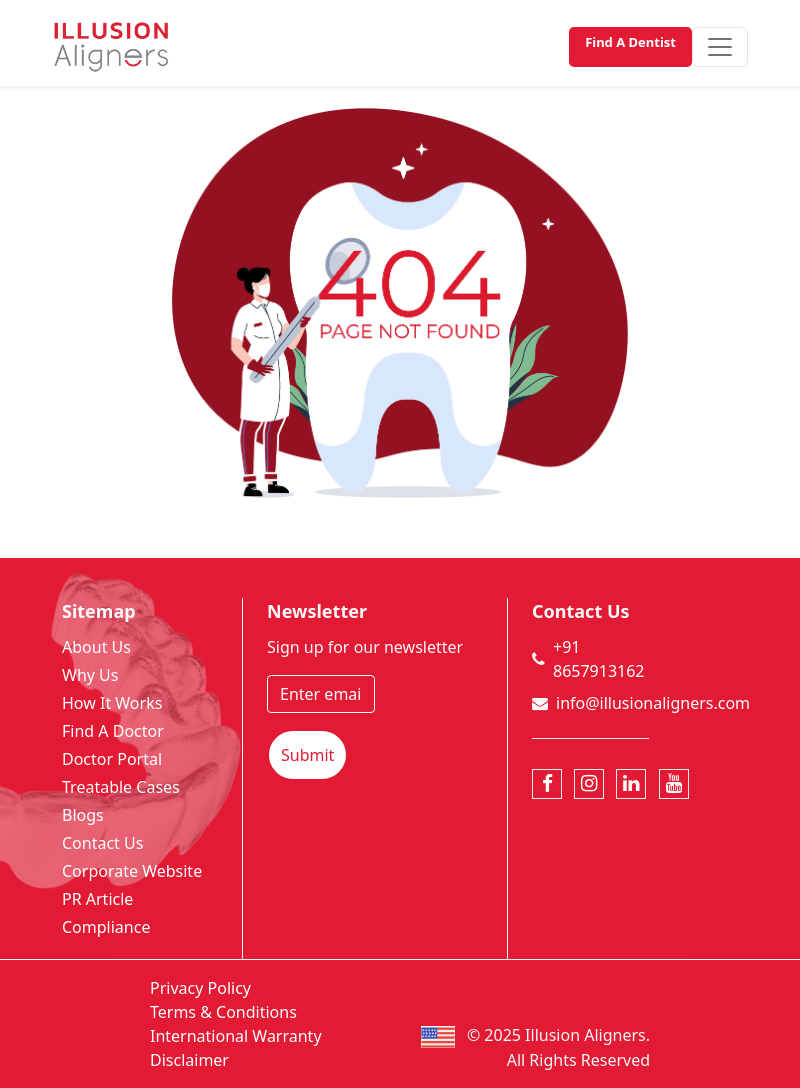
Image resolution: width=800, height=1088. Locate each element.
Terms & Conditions (223, 1012)
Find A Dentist (630, 42)
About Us (96, 647)
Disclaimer (189, 1060)
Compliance (106, 927)
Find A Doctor (113, 731)
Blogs (83, 815)
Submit (307, 755)
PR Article (97, 899)
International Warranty (236, 1036)
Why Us (90, 675)
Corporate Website (132, 871)
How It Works (112, 703)
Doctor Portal (112, 759)
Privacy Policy (200, 988)
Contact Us (102, 843)
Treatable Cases (121, 787)
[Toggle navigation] (720, 47)
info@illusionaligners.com (653, 703)
